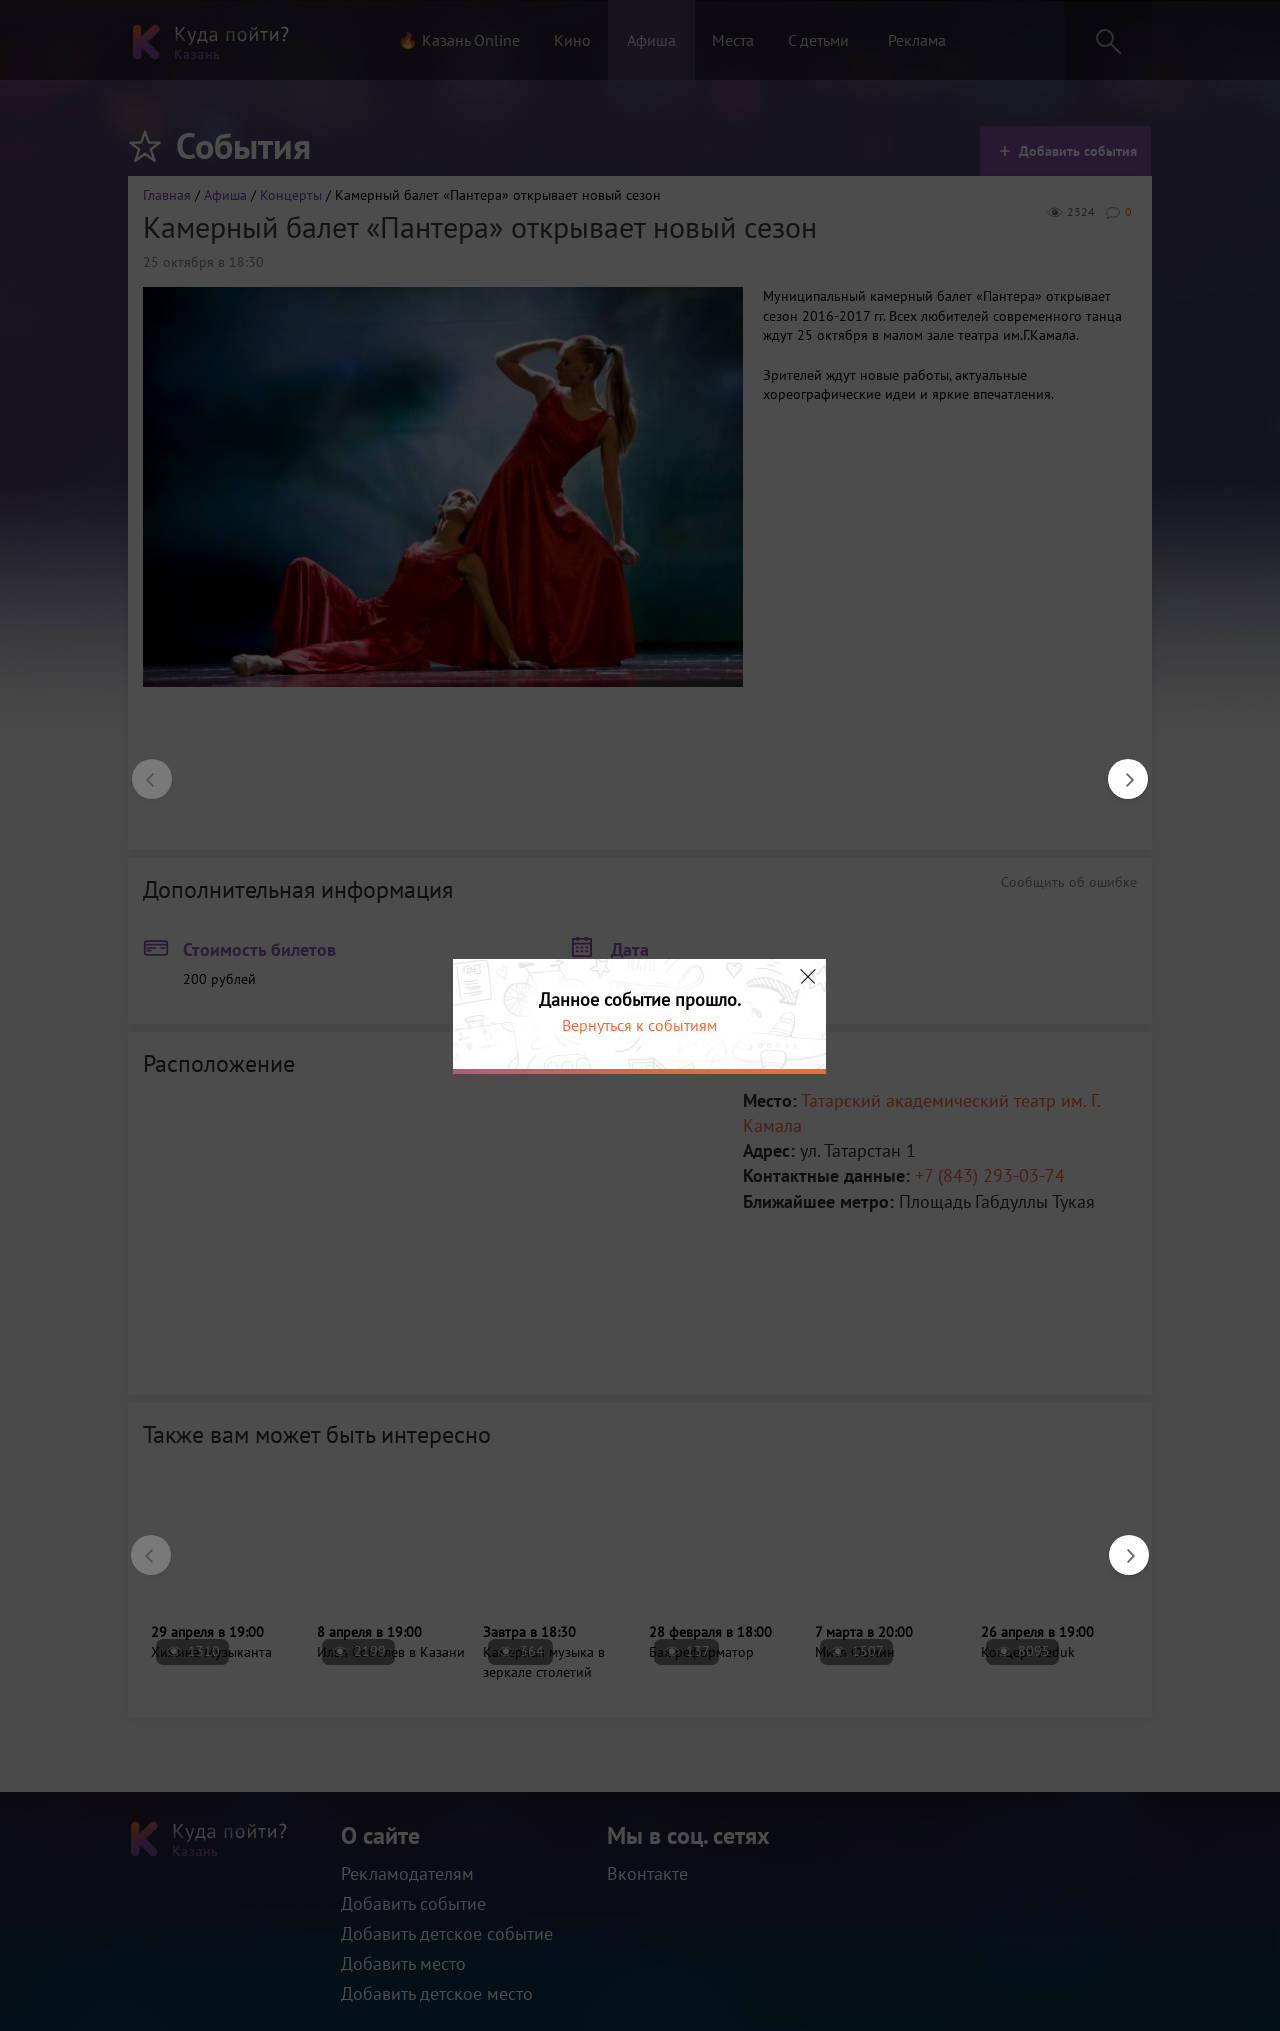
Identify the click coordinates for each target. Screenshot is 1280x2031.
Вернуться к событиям (639, 1025)
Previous (142, 769)
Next (1118, 769)
